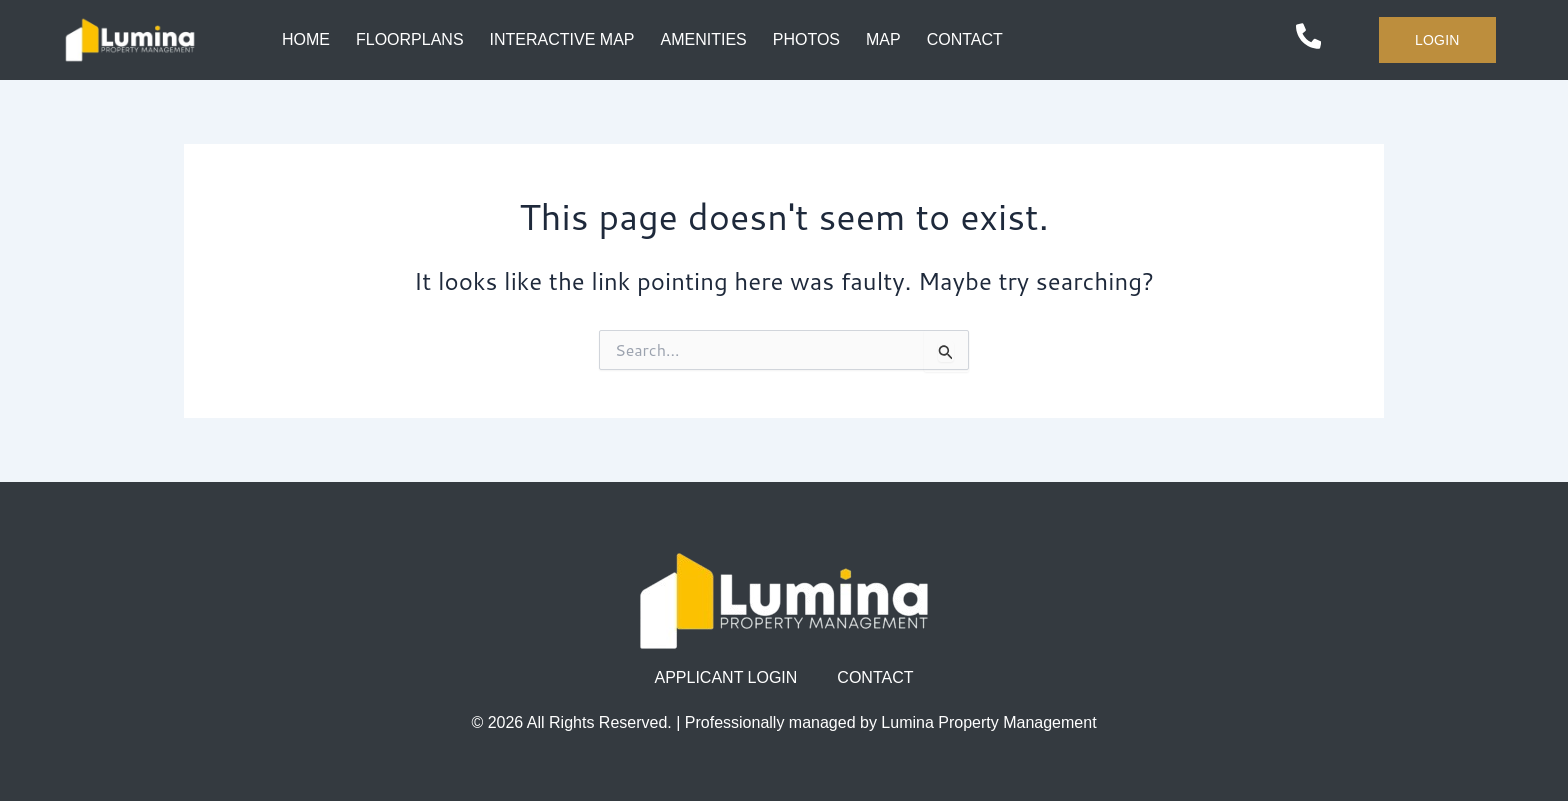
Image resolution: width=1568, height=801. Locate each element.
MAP (883, 39)
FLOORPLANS (410, 39)
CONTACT (965, 39)
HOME (306, 39)
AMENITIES (703, 39)
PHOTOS (806, 39)
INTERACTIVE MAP (561, 39)
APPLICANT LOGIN (726, 677)
